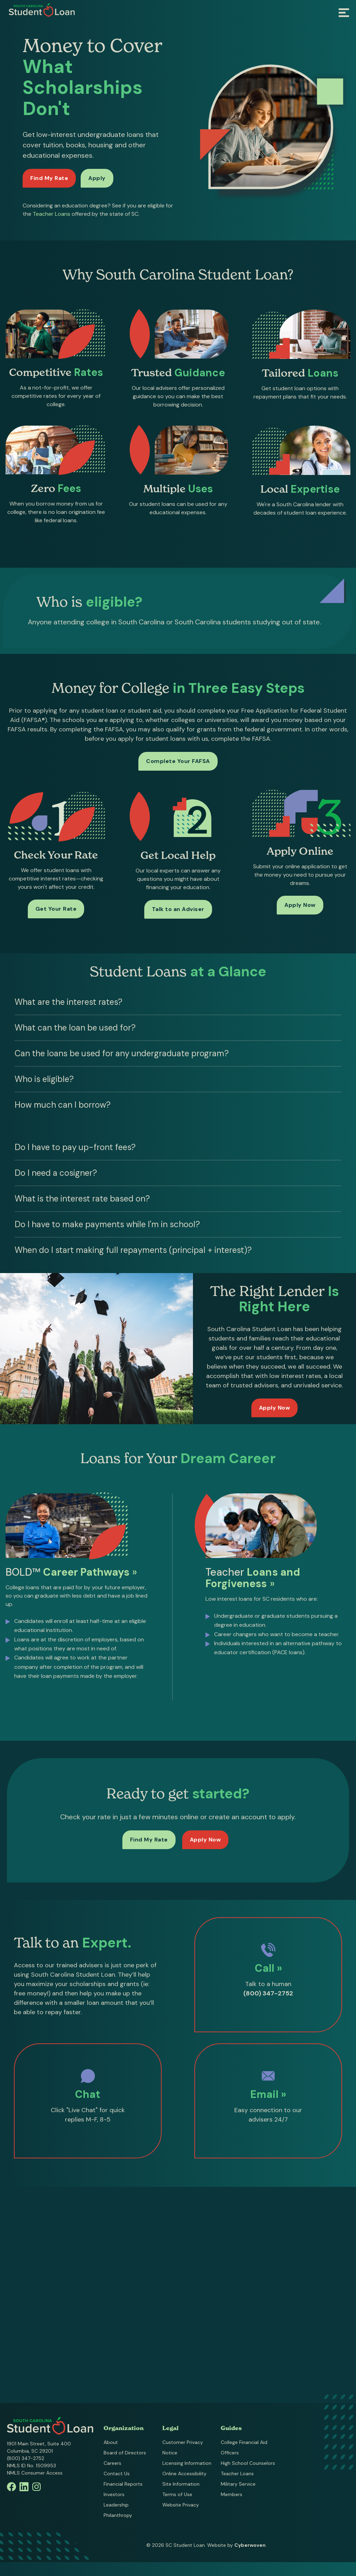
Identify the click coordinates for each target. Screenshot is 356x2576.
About (111, 2442)
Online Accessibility (184, 2473)
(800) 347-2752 (25, 2458)
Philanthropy (118, 2515)
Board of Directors (125, 2453)
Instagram (36, 2486)
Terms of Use (177, 2494)
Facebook (11, 2486)
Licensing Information (186, 2463)
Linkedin (24, 2486)
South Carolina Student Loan (41, 10)
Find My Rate (49, 178)
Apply (97, 178)
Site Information (181, 2484)
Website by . (237, 2545)
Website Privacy (180, 2505)
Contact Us (117, 2473)
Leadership (116, 2505)
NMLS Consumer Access (35, 2473)
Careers (112, 2463)
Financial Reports (123, 2484)
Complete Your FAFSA (178, 761)
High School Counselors (248, 2463)
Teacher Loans (51, 214)
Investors (114, 2494)
